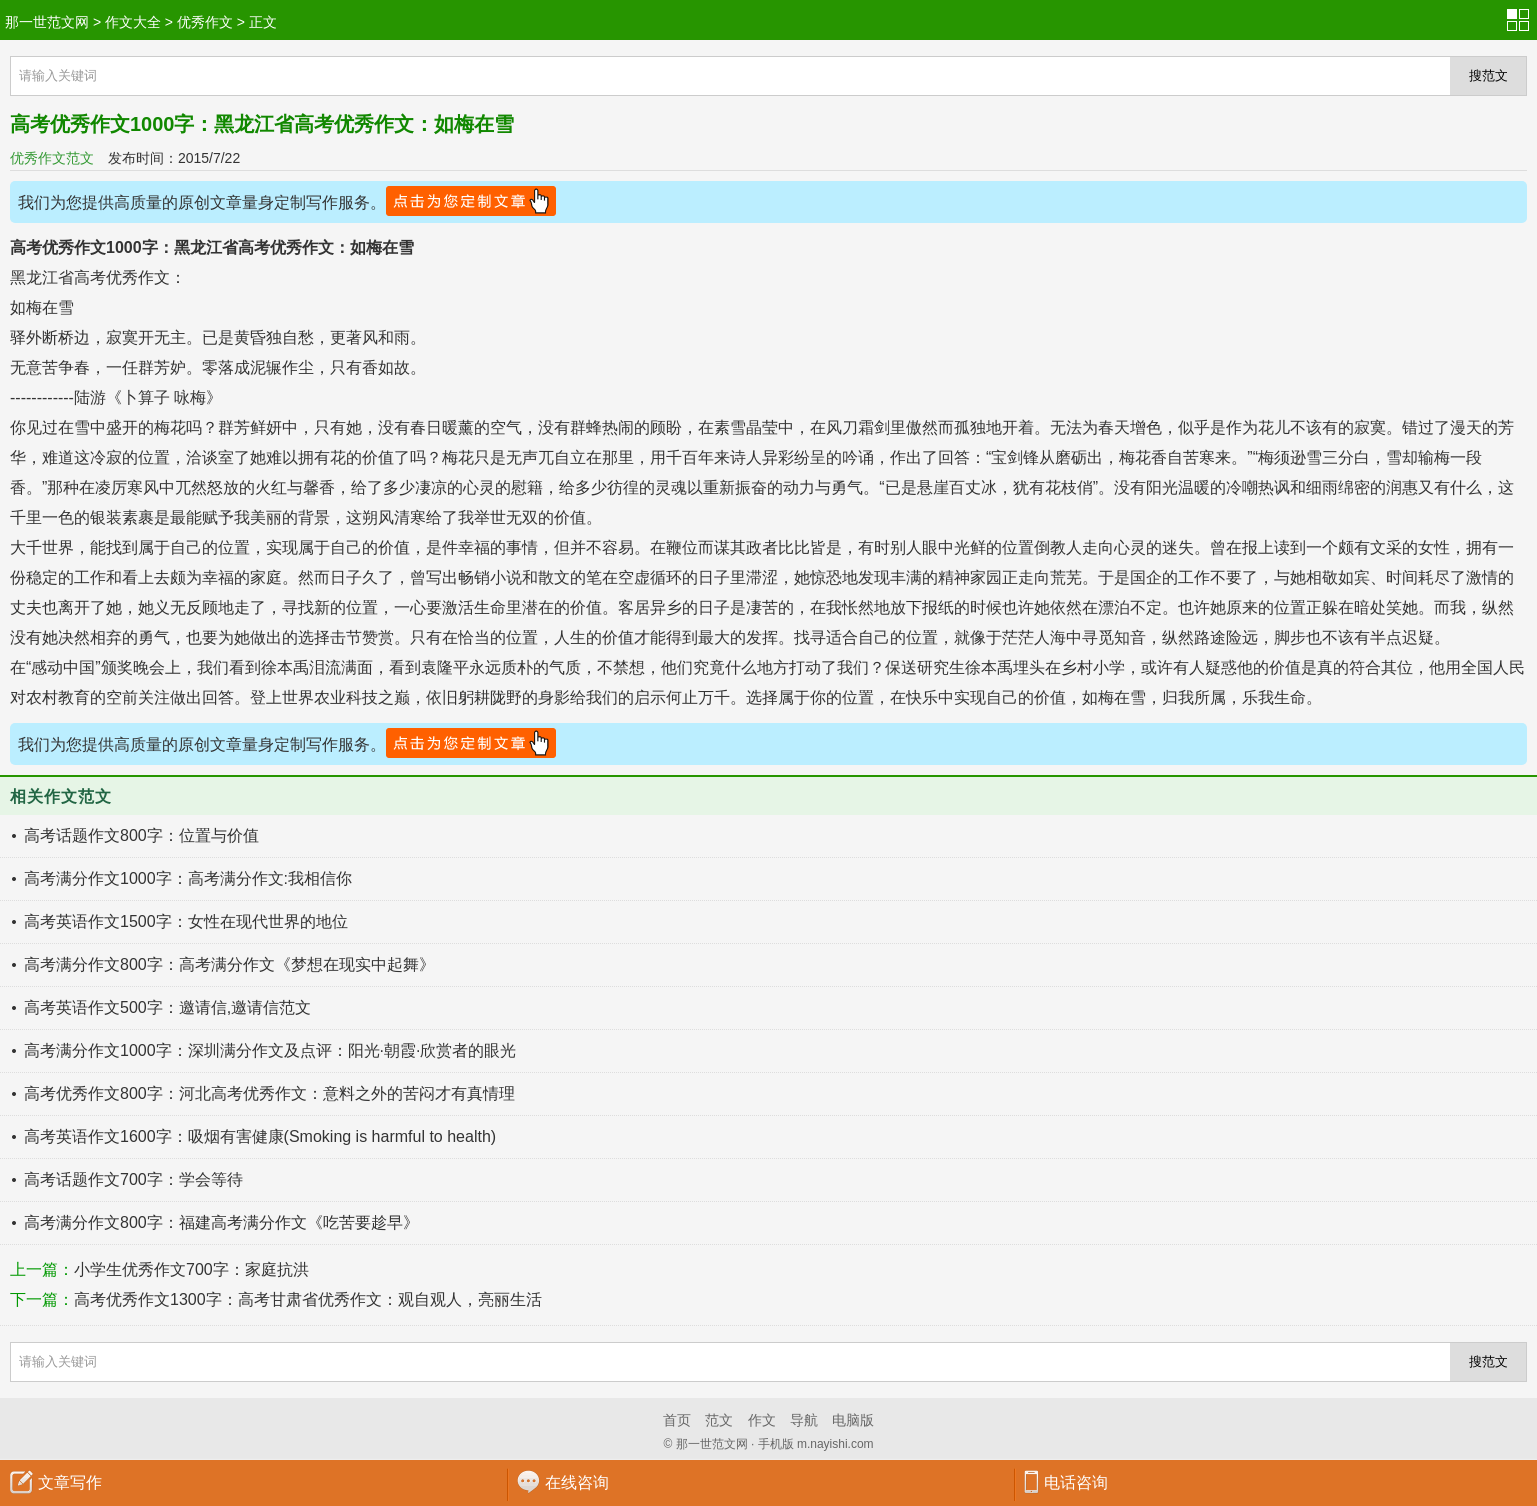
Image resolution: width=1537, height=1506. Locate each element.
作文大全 (133, 22)
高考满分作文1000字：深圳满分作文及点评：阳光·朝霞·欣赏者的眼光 (270, 1050)
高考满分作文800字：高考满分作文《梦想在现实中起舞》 (229, 964)
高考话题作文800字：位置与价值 (141, 835)
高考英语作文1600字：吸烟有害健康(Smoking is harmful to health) (260, 1136)
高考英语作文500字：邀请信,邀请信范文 (167, 1007)
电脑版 (853, 1420)
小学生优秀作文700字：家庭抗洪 (191, 1269)
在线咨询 (577, 1482)
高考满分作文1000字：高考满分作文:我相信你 (188, 878)
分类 (1522, 20)
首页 (677, 1420)
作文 (762, 1420)
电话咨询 (1076, 1482)
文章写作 (70, 1482)
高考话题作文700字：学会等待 (133, 1179)
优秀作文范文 (52, 158)
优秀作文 (205, 22)
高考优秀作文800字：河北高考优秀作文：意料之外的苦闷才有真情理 (269, 1093)
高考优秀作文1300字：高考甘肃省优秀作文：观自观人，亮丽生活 (308, 1299)
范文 (719, 1420)
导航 (804, 1420)
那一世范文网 (47, 22)
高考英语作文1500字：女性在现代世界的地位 (186, 921)
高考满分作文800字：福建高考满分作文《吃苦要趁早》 (221, 1222)
